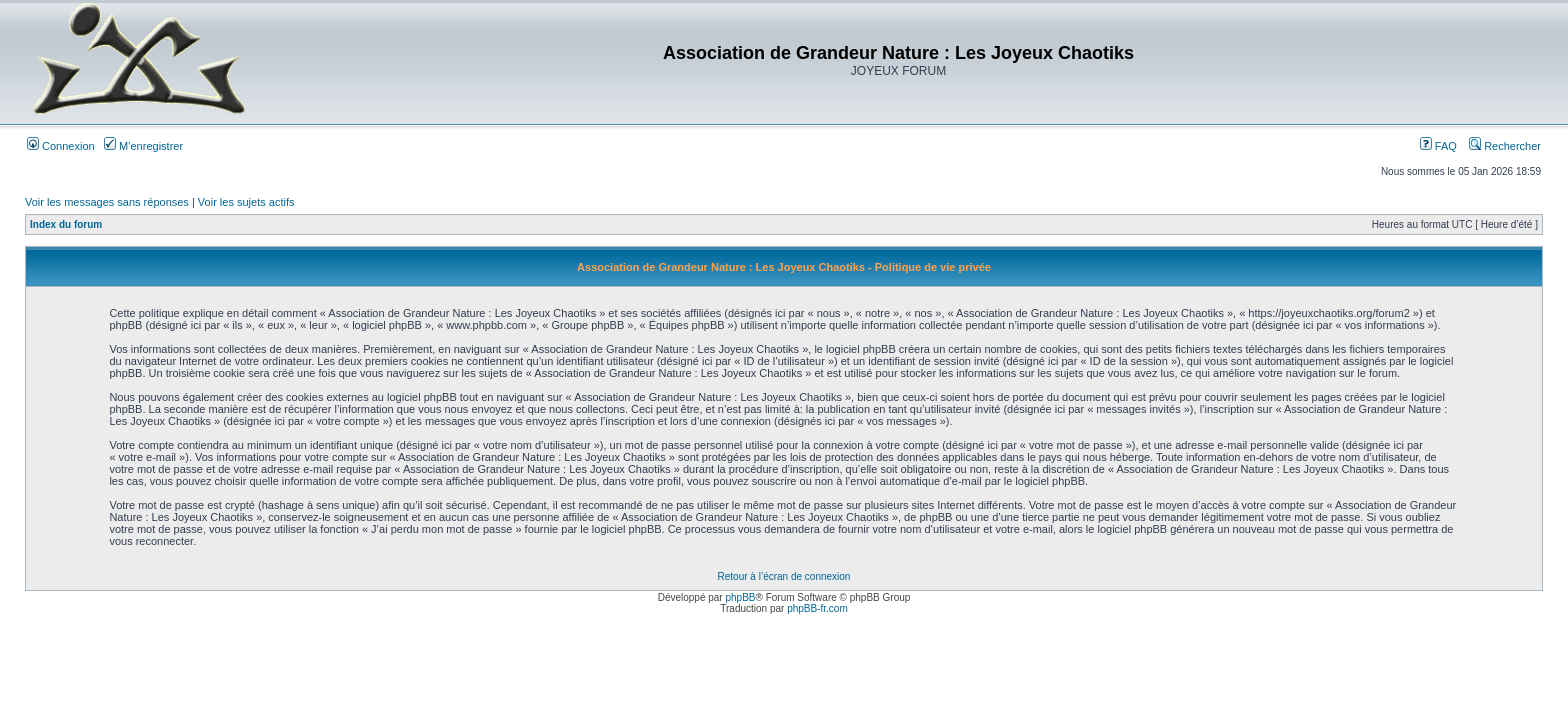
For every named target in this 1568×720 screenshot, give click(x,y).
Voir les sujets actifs (246, 202)
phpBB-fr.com (817, 608)
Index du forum (66, 224)
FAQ (1438, 146)
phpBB (740, 597)
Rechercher (1505, 146)
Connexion (61, 146)
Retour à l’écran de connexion (784, 576)
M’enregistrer (143, 146)
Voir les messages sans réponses (107, 202)
